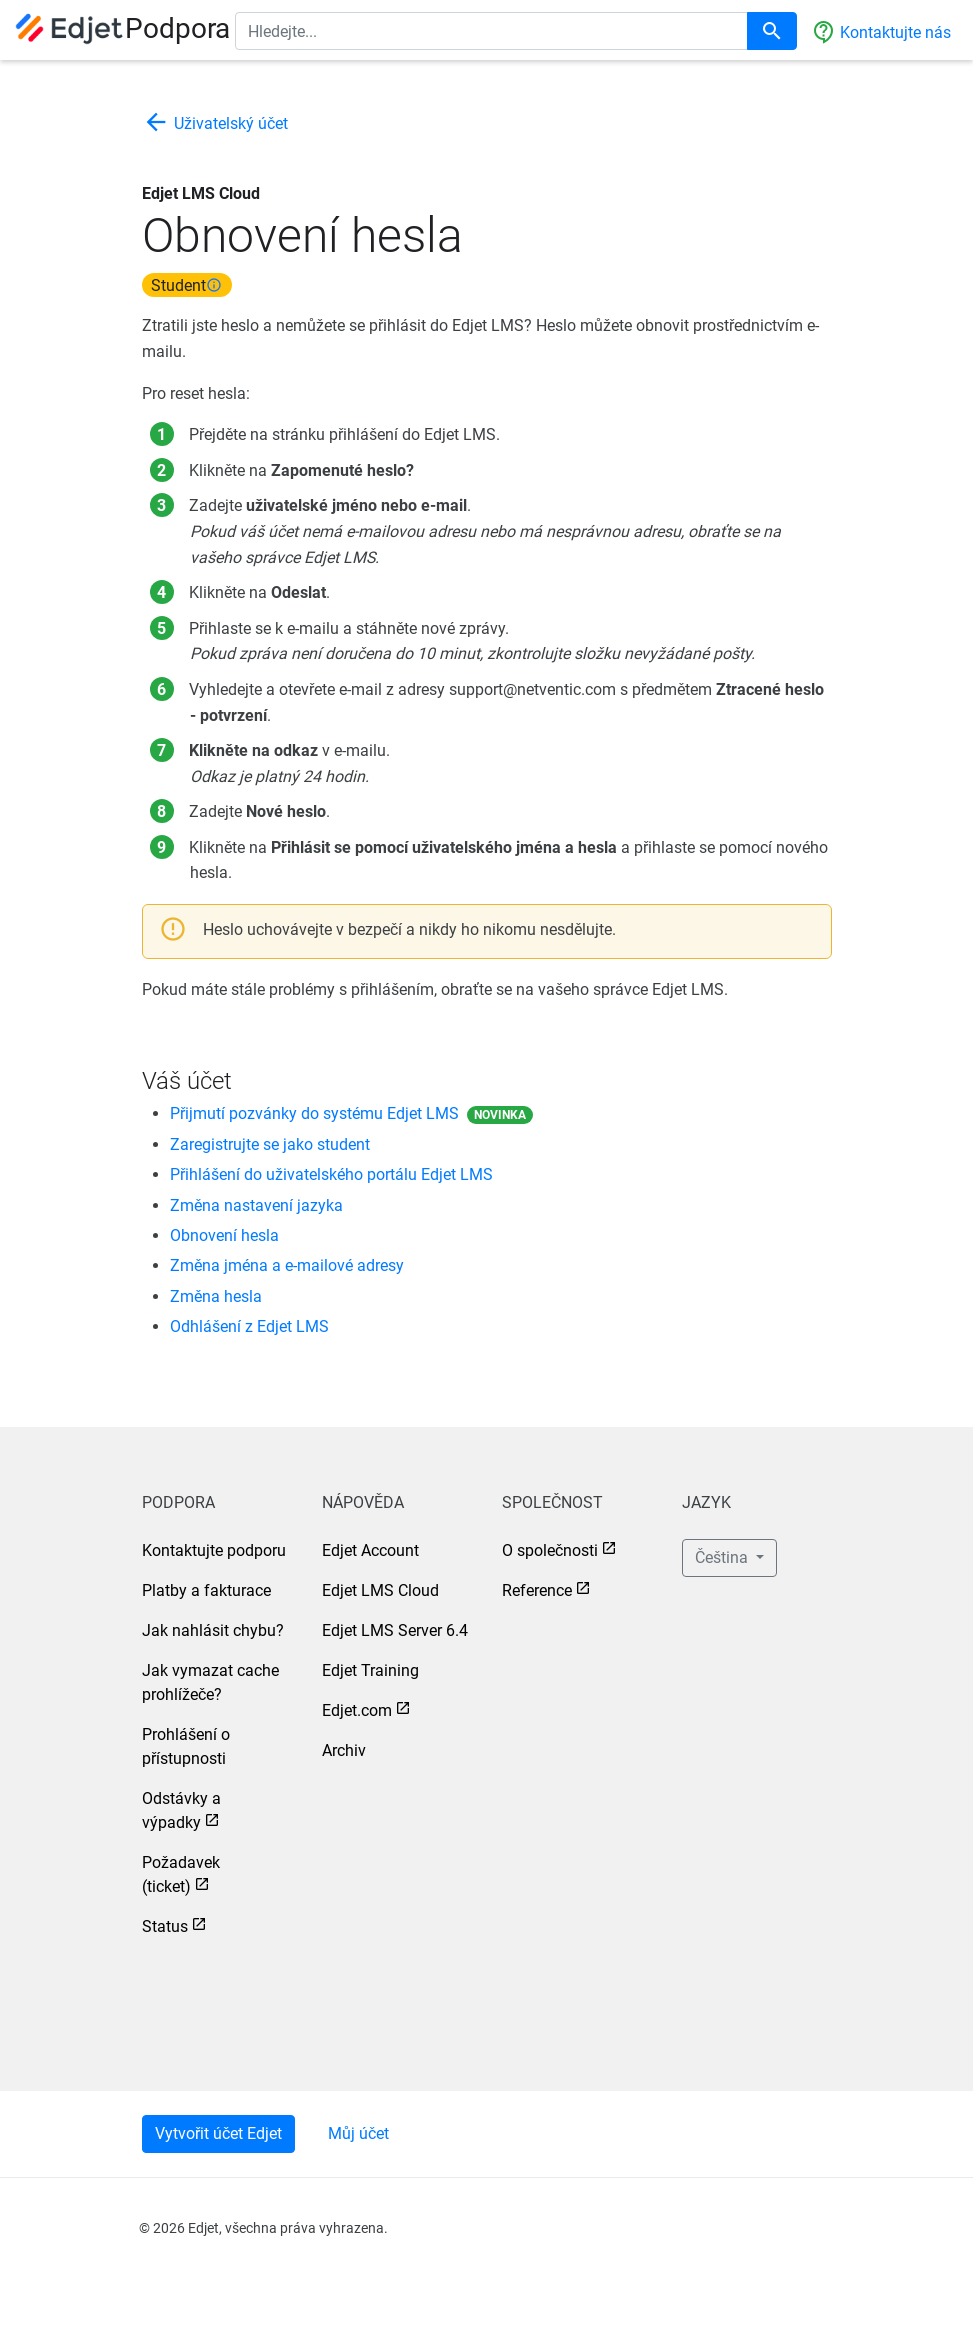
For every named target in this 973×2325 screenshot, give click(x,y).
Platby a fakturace (206, 1590)
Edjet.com (357, 1710)
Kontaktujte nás (881, 32)
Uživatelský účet (215, 123)
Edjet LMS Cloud (380, 1590)
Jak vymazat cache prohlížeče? (210, 1682)
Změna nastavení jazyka (256, 1205)
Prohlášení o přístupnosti (186, 1746)
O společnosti (550, 1550)
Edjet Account (370, 1550)
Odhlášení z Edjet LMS (249, 1326)
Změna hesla (216, 1296)
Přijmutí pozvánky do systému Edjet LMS (314, 1113)
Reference (537, 1590)
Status (165, 1926)
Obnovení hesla (224, 1235)
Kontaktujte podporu (214, 1550)
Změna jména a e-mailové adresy (287, 1265)
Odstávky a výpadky (181, 1810)
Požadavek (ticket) (181, 1874)
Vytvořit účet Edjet (218, 2133)
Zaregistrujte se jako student (270, 1144)
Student (186, 284)
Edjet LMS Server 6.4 (395, 1630)
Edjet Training (370, 1670)
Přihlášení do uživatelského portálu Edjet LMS (331, 1174)
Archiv (344, 1750)
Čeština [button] (723, 1557)
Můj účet (358, 2133)
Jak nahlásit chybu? (213, 1630)
